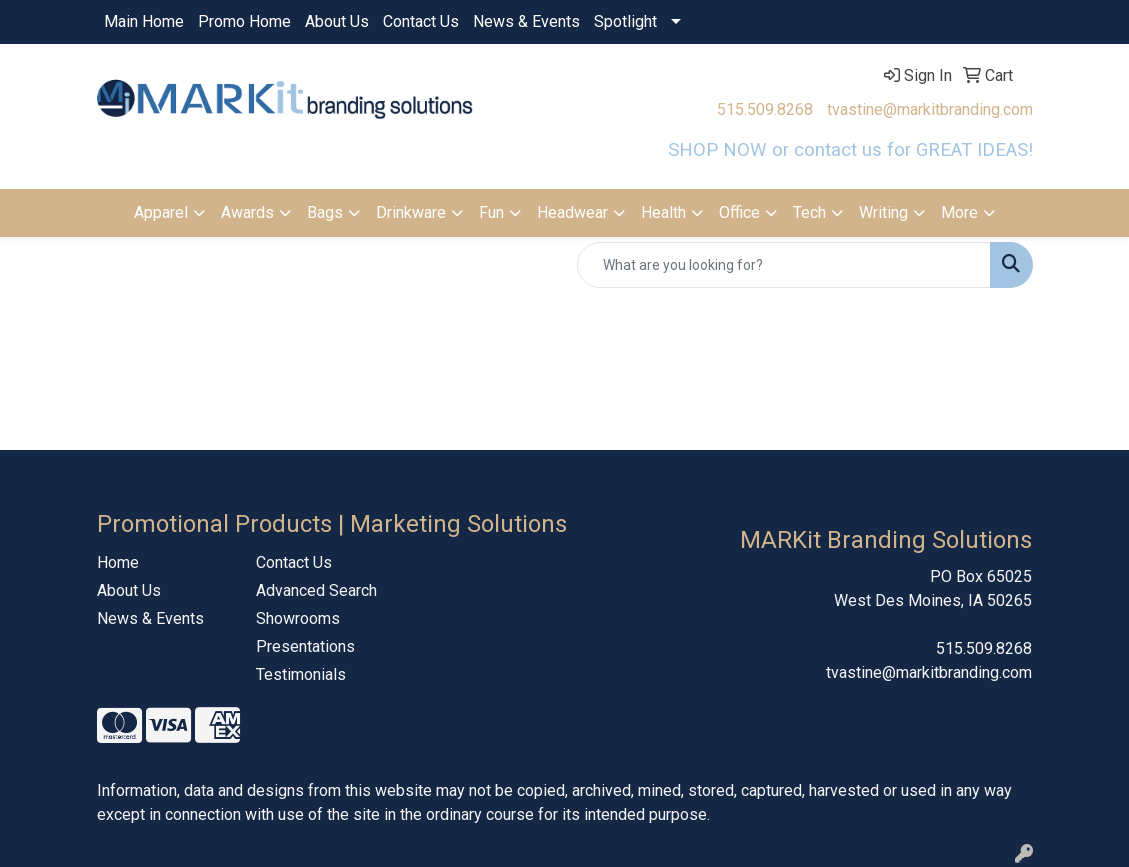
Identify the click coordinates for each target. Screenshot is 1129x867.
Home (118, 562)
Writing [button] (883, 212)
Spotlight (625, 21)
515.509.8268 (765, 109)
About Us (337, 21)
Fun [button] (491, 212)
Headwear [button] (572, 212)
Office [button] (739, 212)
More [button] (959, 212)
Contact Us (421, 21)
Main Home (144, 21)
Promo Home (244, 21)
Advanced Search (316, 590)
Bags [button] (325, 212)
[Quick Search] (784, 265)
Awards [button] (247, 212)
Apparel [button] (161, 212)
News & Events (526, 21)
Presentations (305, 646)
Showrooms (298, 618)
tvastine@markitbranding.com (930, 109)
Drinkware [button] (411, 212)
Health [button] (663, 212)
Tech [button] (809, 212)
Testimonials (301, 674)
